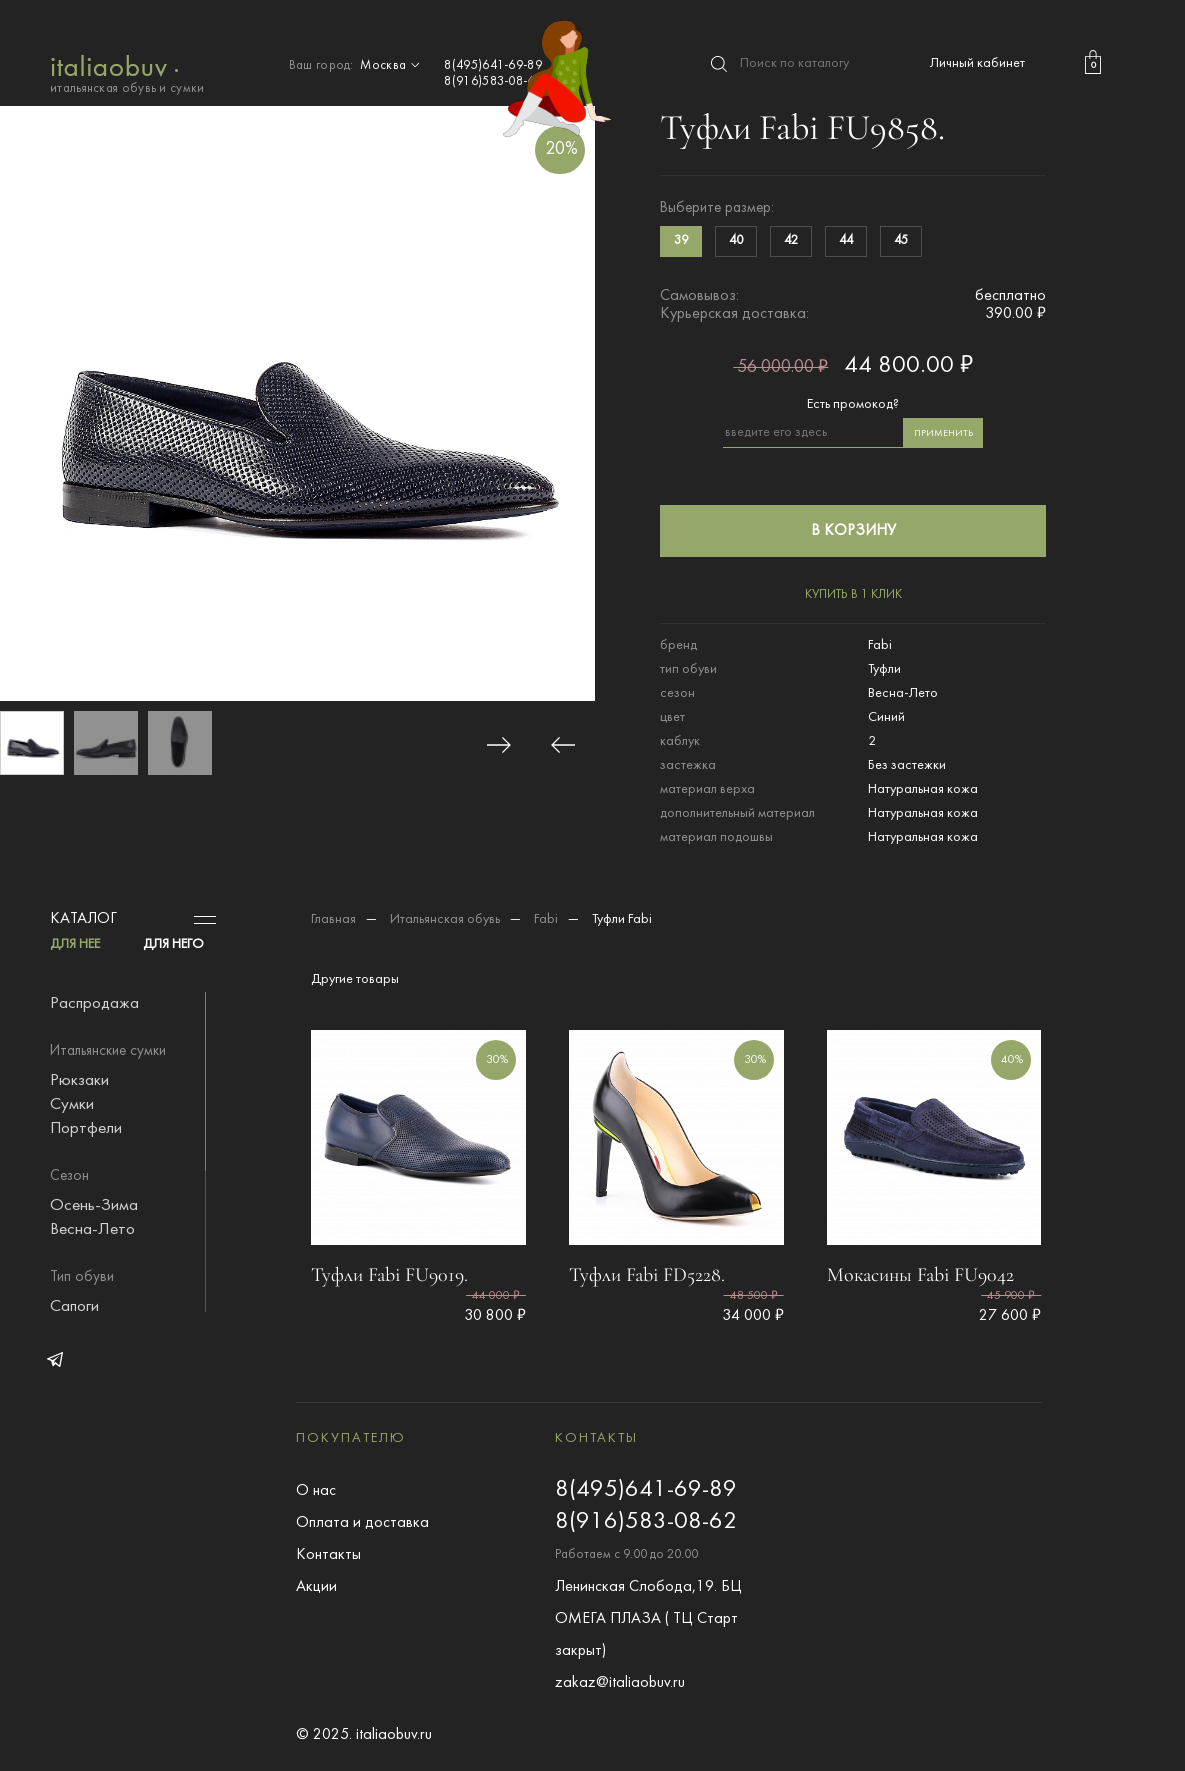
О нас (316, 1491)
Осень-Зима (94, 1206)
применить (943, 433)
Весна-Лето (92, 1230)
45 (901, 241)
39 (681, 241)
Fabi (546, 919)
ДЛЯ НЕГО (173, 944)
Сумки (72, 1105)
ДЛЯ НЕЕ (75, 944)
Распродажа (94, 1004)
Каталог (83, 919)
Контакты (328, 1555)
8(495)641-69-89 (493, 66)
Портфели (86, 1129)
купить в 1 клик (853, 595)
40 (736, 241)
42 (791, 241)
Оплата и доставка (362, 1523)
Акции (316, 1587)
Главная (333, 919)
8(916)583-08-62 (493, 82)
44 (846, 241)
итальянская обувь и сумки (127, 72)
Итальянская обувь (445, 919)
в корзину (853, 531)
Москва (392, 66)
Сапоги (74, 1307)
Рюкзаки (79, 1081)
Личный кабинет (977, 63)
